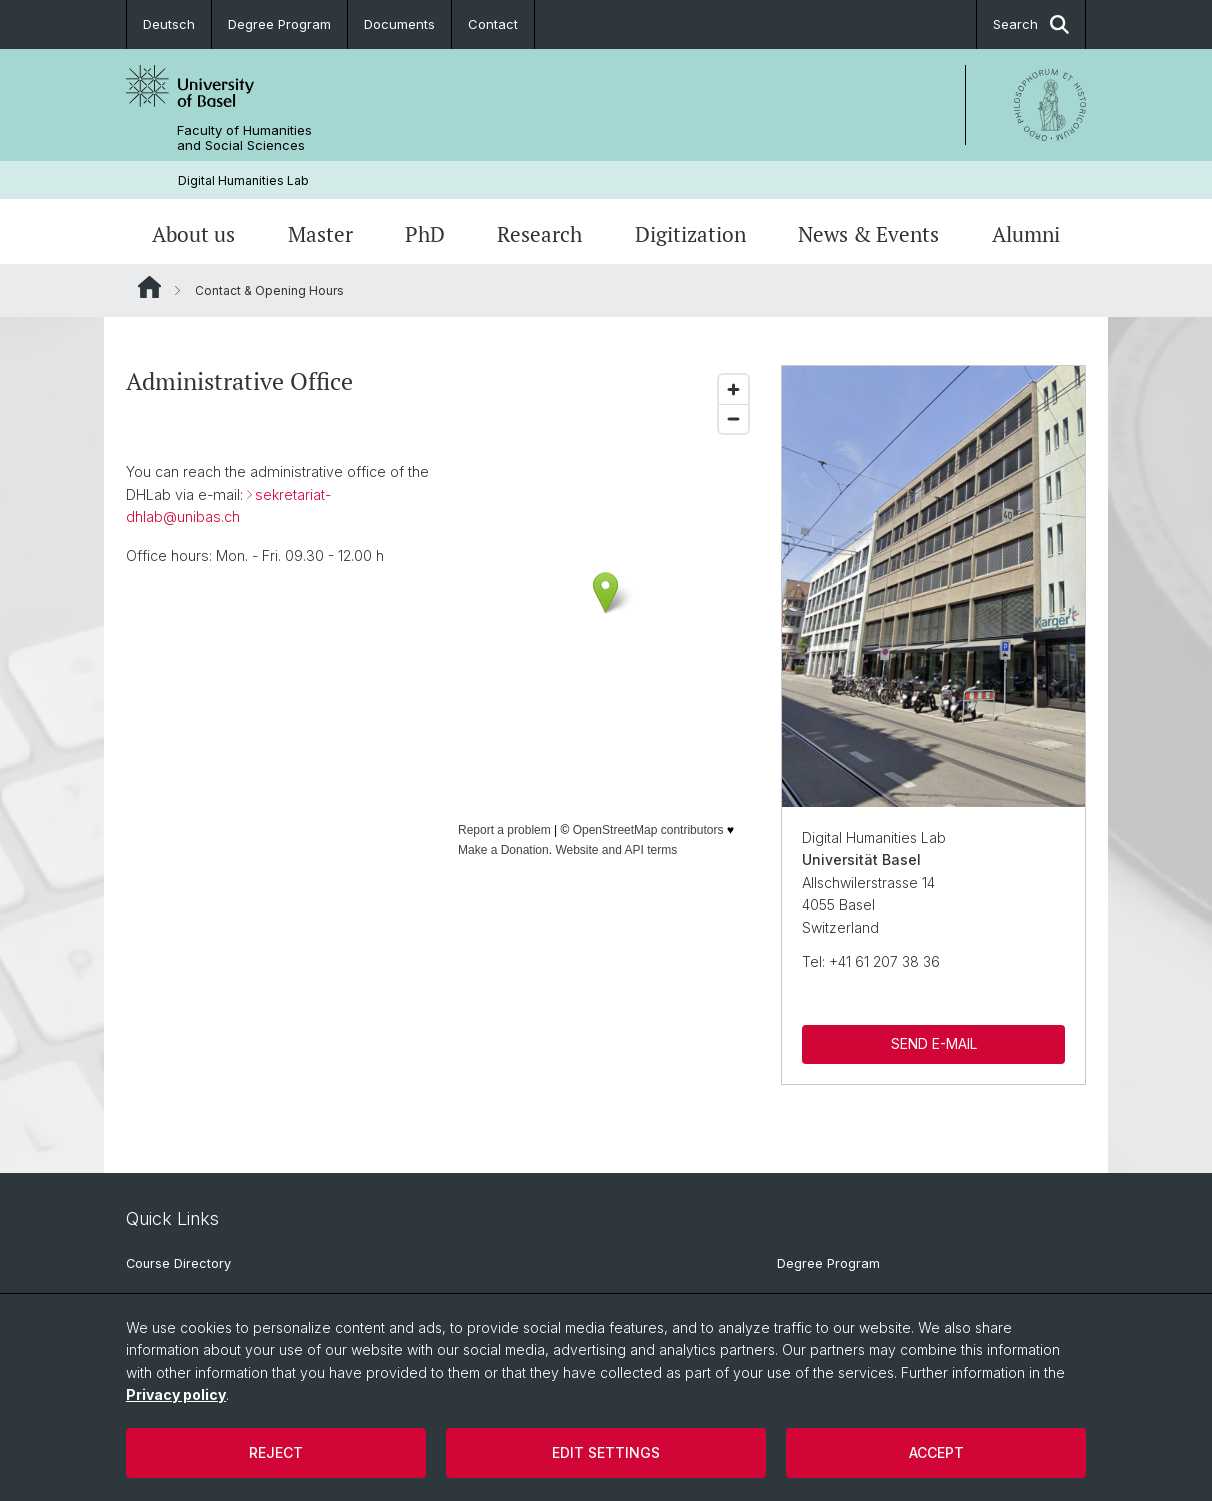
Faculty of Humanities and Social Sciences (244, 138)
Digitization (690, 234)
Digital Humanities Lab (243, 180)
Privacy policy (176, 1394)
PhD (425, 234)
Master (320, 234)
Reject (276, 1452)
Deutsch (169, 24)
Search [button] (1031, 24)
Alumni (1026, 234)
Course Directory (178, 1263)
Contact (493, 24)
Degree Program (279, 24)
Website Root (149, 287)
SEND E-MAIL (933, 1044)
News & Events (868, 234)
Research (539, 234)
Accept (936, 1452)
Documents (399, 24)
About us (193, 234)
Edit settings (606, 1452)
